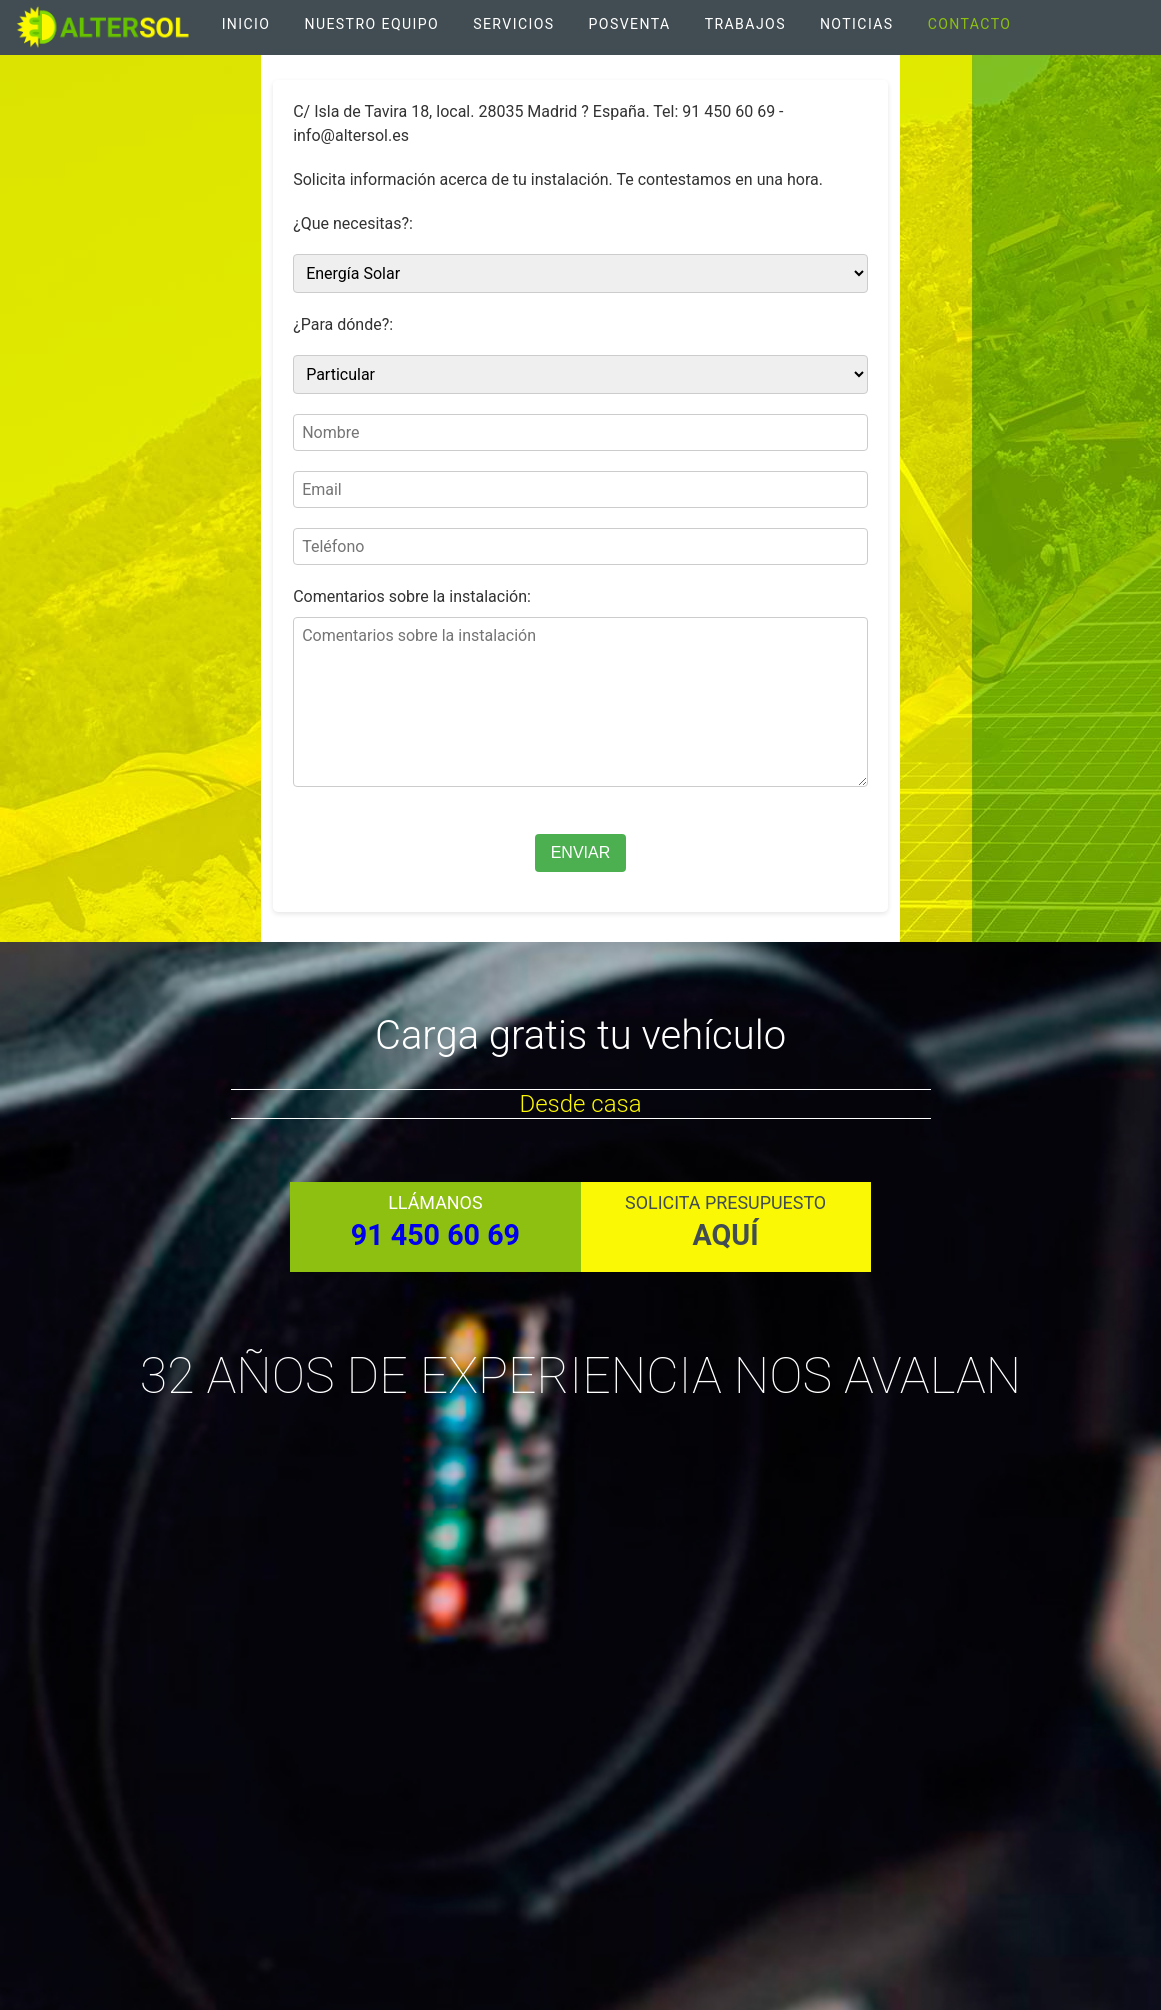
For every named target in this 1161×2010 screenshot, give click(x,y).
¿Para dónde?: (343, 324)
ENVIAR (581, 852)
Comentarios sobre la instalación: (412, 596)
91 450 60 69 (435, 1235)
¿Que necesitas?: (353, 223)
